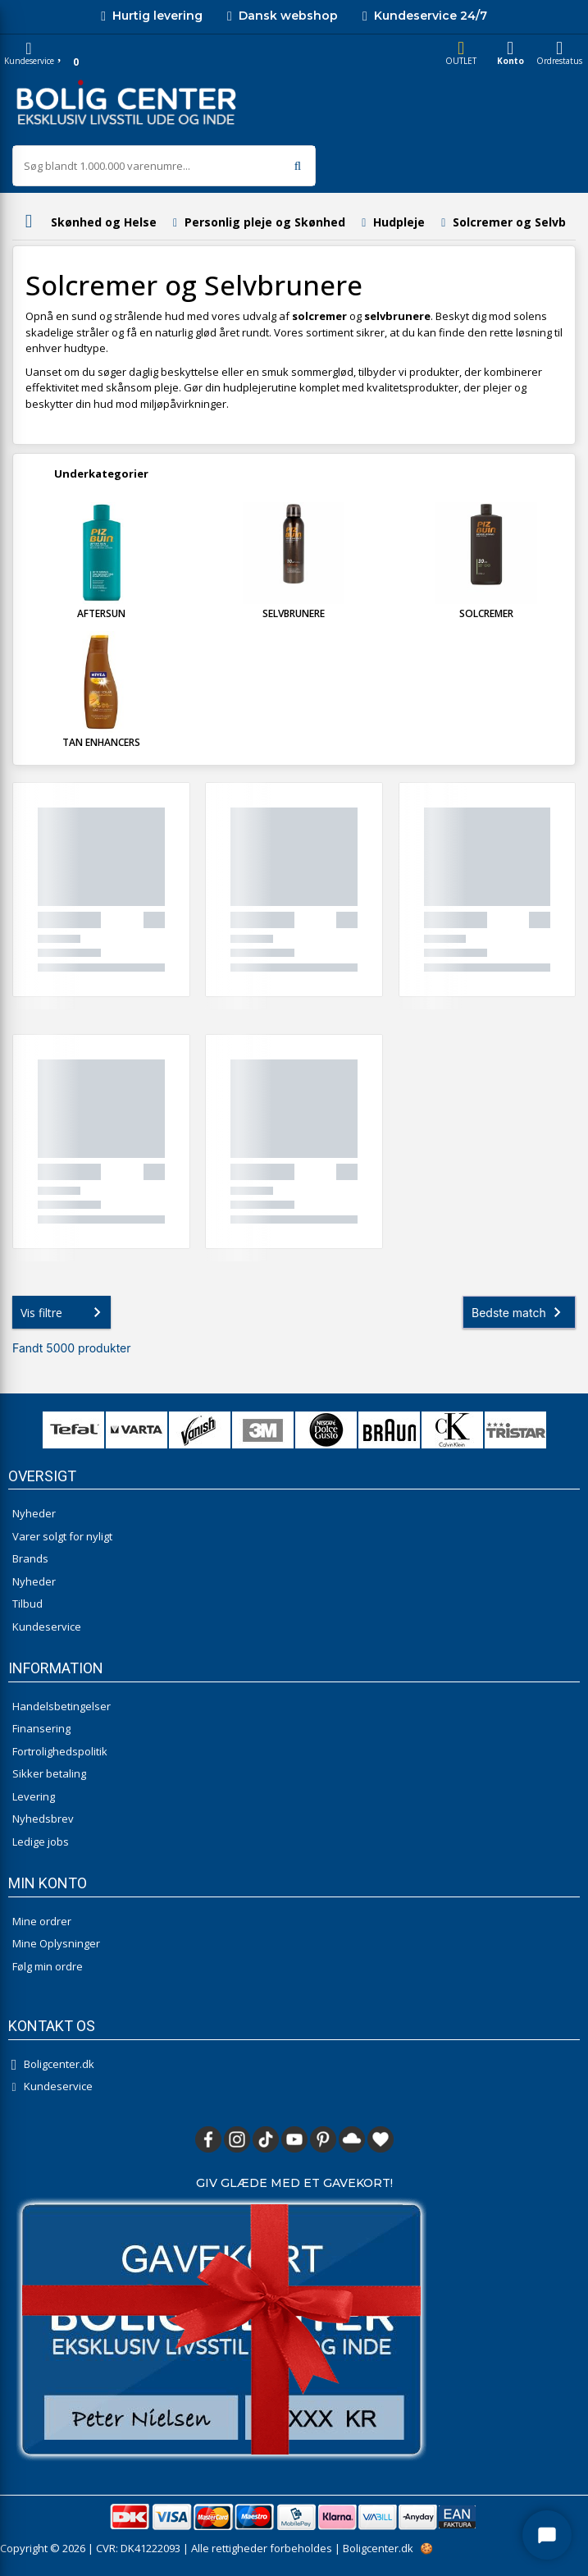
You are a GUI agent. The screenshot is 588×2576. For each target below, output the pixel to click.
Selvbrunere (293, 613)
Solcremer (486, 613)
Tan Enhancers (101, 742)
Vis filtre (64, 1312)
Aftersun (101, 613)
